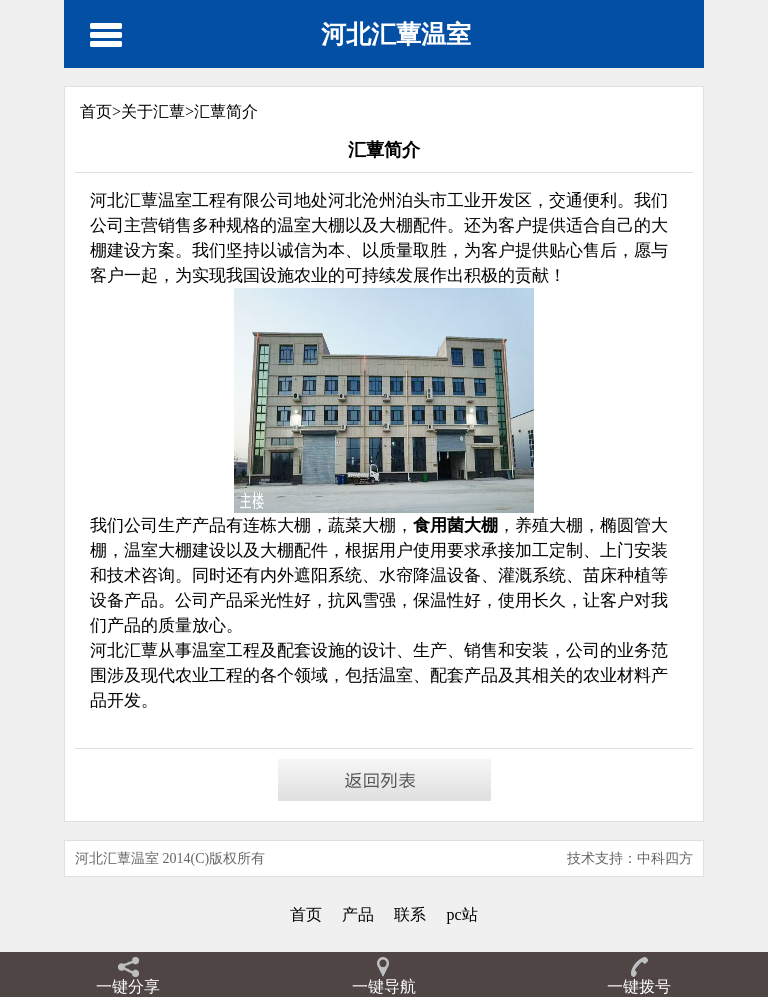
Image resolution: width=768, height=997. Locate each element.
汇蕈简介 (226, 111)
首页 (306, 914)
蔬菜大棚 (362, 525)
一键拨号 (639, 986)
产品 (358, 914)
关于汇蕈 (153, 111)
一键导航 (384, 986)
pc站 (461, 914)
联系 (410, 914)
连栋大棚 (277, 525)
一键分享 (128, 986)
